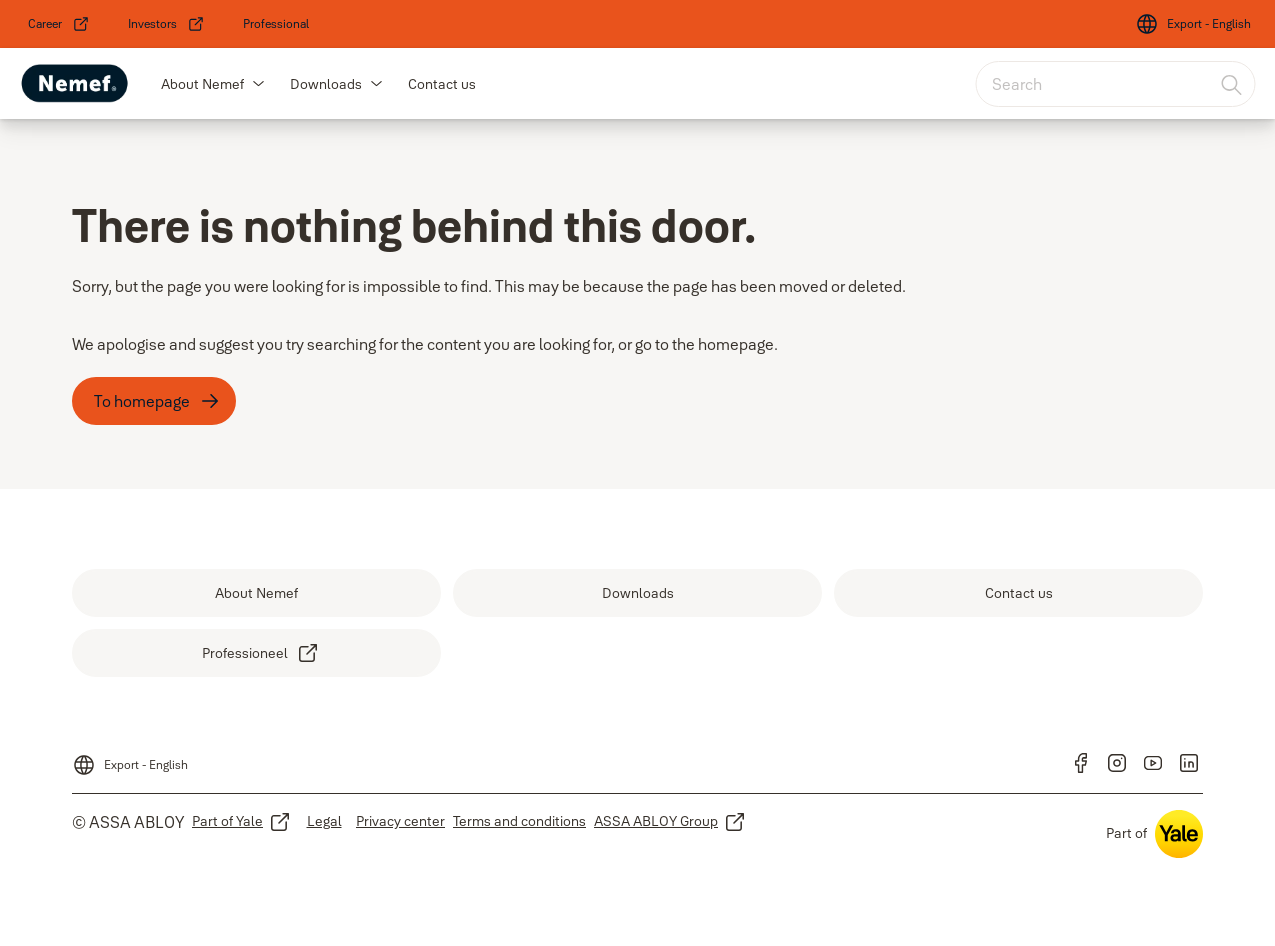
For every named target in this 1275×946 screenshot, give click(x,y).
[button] (259, 84)
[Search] (1232, 84)
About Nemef (202, 84)
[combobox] (1115, 84)
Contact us (442, 84)
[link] (59, 24)
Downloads (326, 84)
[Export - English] (1193, 24)
